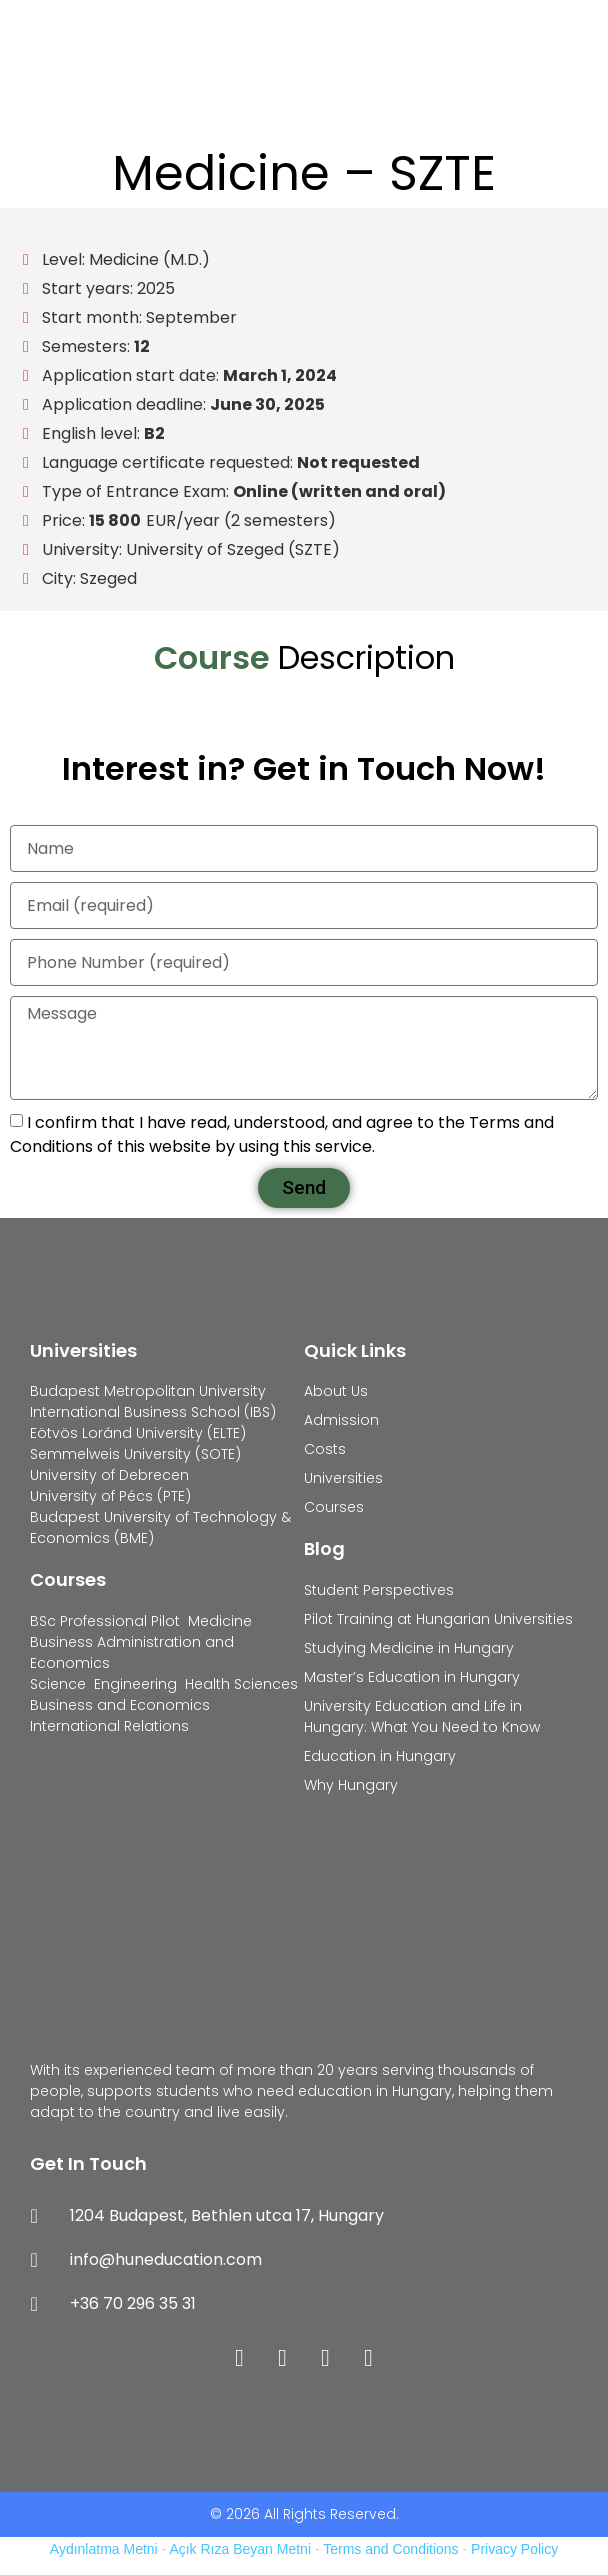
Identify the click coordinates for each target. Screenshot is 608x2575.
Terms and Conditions (390, 2549)
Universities (83, 1350)
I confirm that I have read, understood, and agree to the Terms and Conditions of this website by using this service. (282, 1134)
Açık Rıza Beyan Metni (240, 2549)
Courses (68, 1579)
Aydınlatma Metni (104, 2549)
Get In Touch (88, 2163)
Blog (324, 1548)
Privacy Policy (514, 2549)
